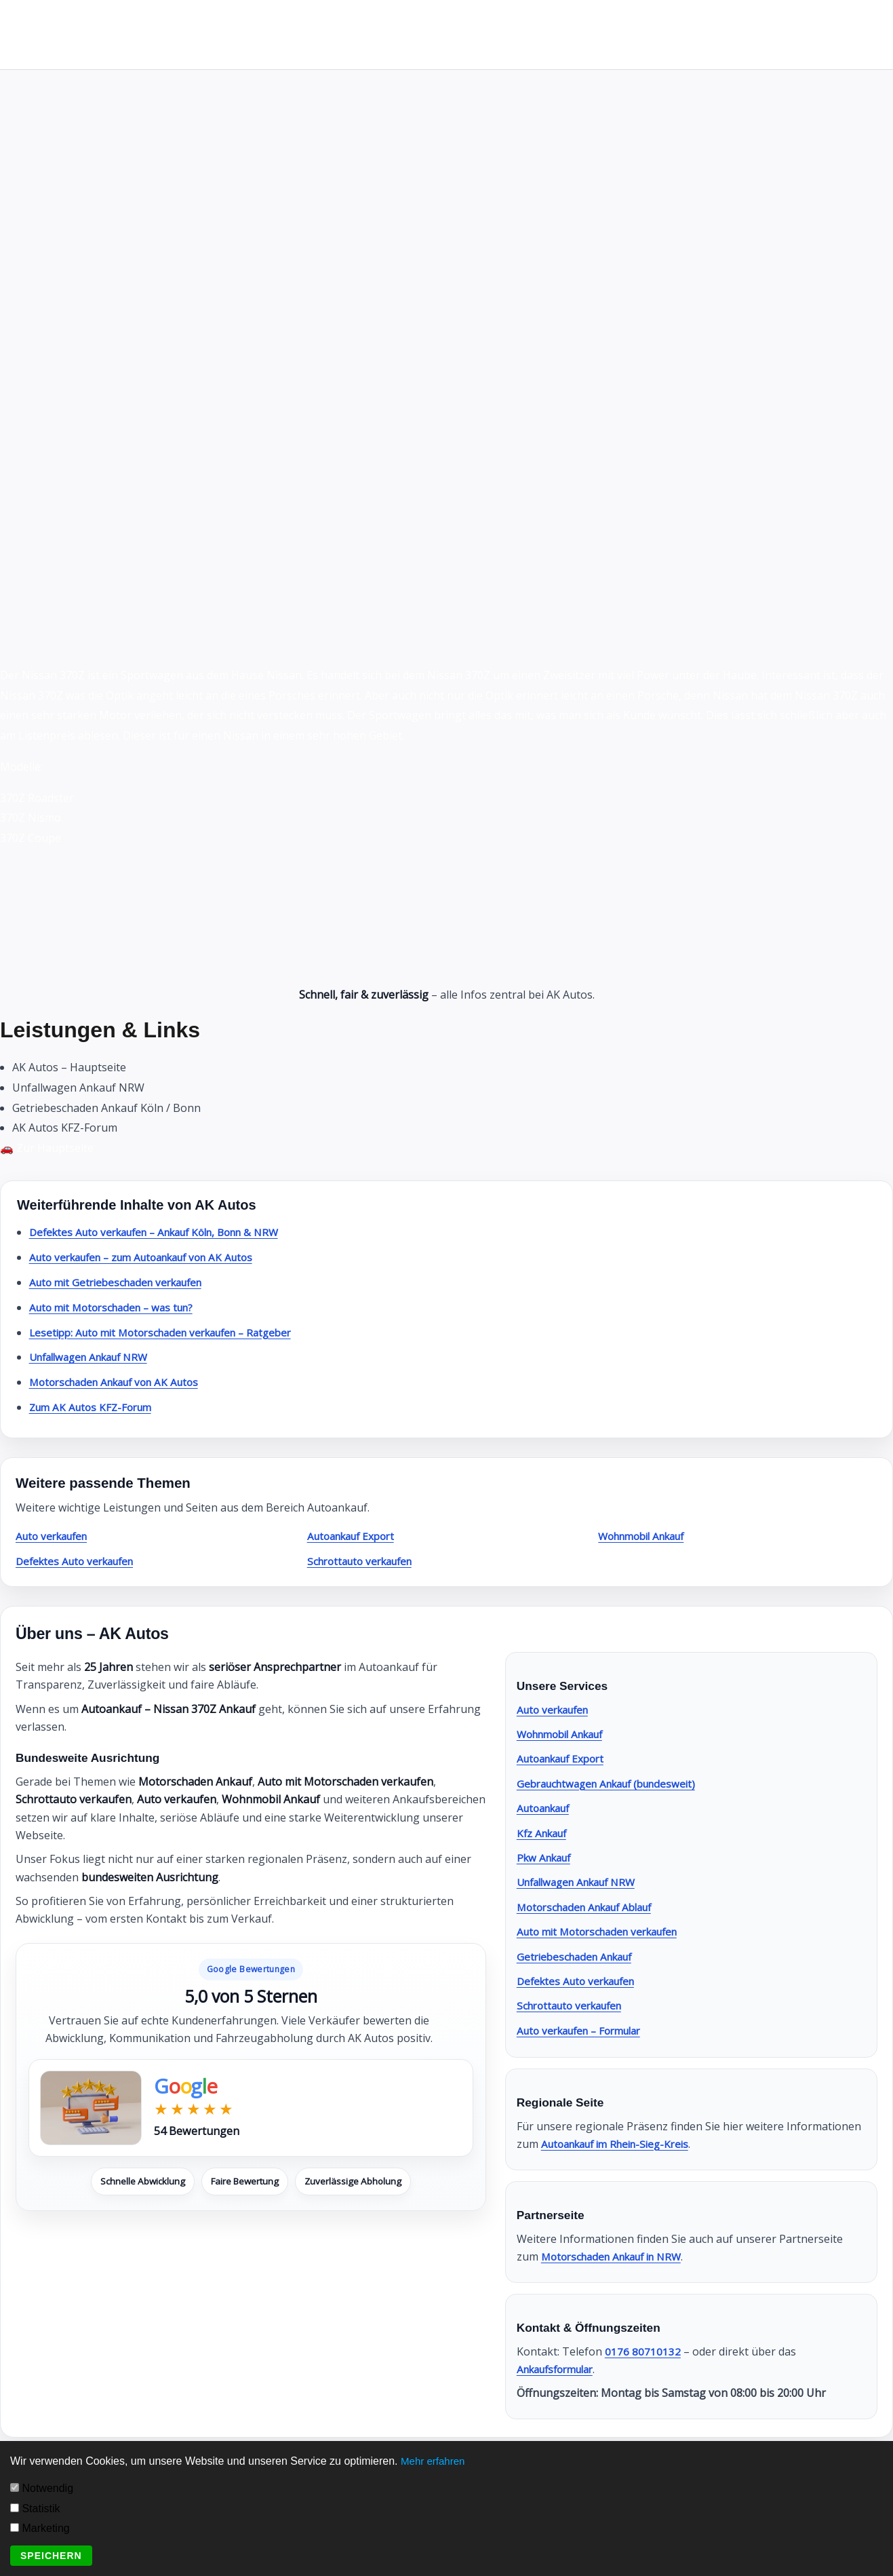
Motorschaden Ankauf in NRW (618, 2256)
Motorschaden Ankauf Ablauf (592, 1907)
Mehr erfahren (435, 2461)
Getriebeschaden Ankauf (579, 1956)
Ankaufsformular (560, 2369)
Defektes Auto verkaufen (80, 1561)
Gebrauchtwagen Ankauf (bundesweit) (614, 1783)
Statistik (35, 2508)
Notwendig (41, 2488)
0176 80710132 (643, 2351)
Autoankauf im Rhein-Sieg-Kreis (622, 2143)
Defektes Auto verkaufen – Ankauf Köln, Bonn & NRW (166, 1232)
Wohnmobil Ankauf (647, 1536)
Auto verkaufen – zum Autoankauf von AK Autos (152, 1257)
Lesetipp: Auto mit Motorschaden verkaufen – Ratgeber (171, 1332)
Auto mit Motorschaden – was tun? (117, 1307)
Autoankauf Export (355, 1536)
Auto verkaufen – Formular (585, 2030)
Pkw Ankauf (547, 1857)
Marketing (40, 2528)
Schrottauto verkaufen (365, 1561)
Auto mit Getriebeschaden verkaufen (122, 1282)
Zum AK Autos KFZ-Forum (94, 1407)
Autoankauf (547, 1808)
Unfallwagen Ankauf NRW (95, 1356)
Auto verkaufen (55, 1536)
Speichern (51, 2555)
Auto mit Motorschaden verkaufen (604, 1931)
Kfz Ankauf (544, 1833)
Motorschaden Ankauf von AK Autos (121, 1381)
